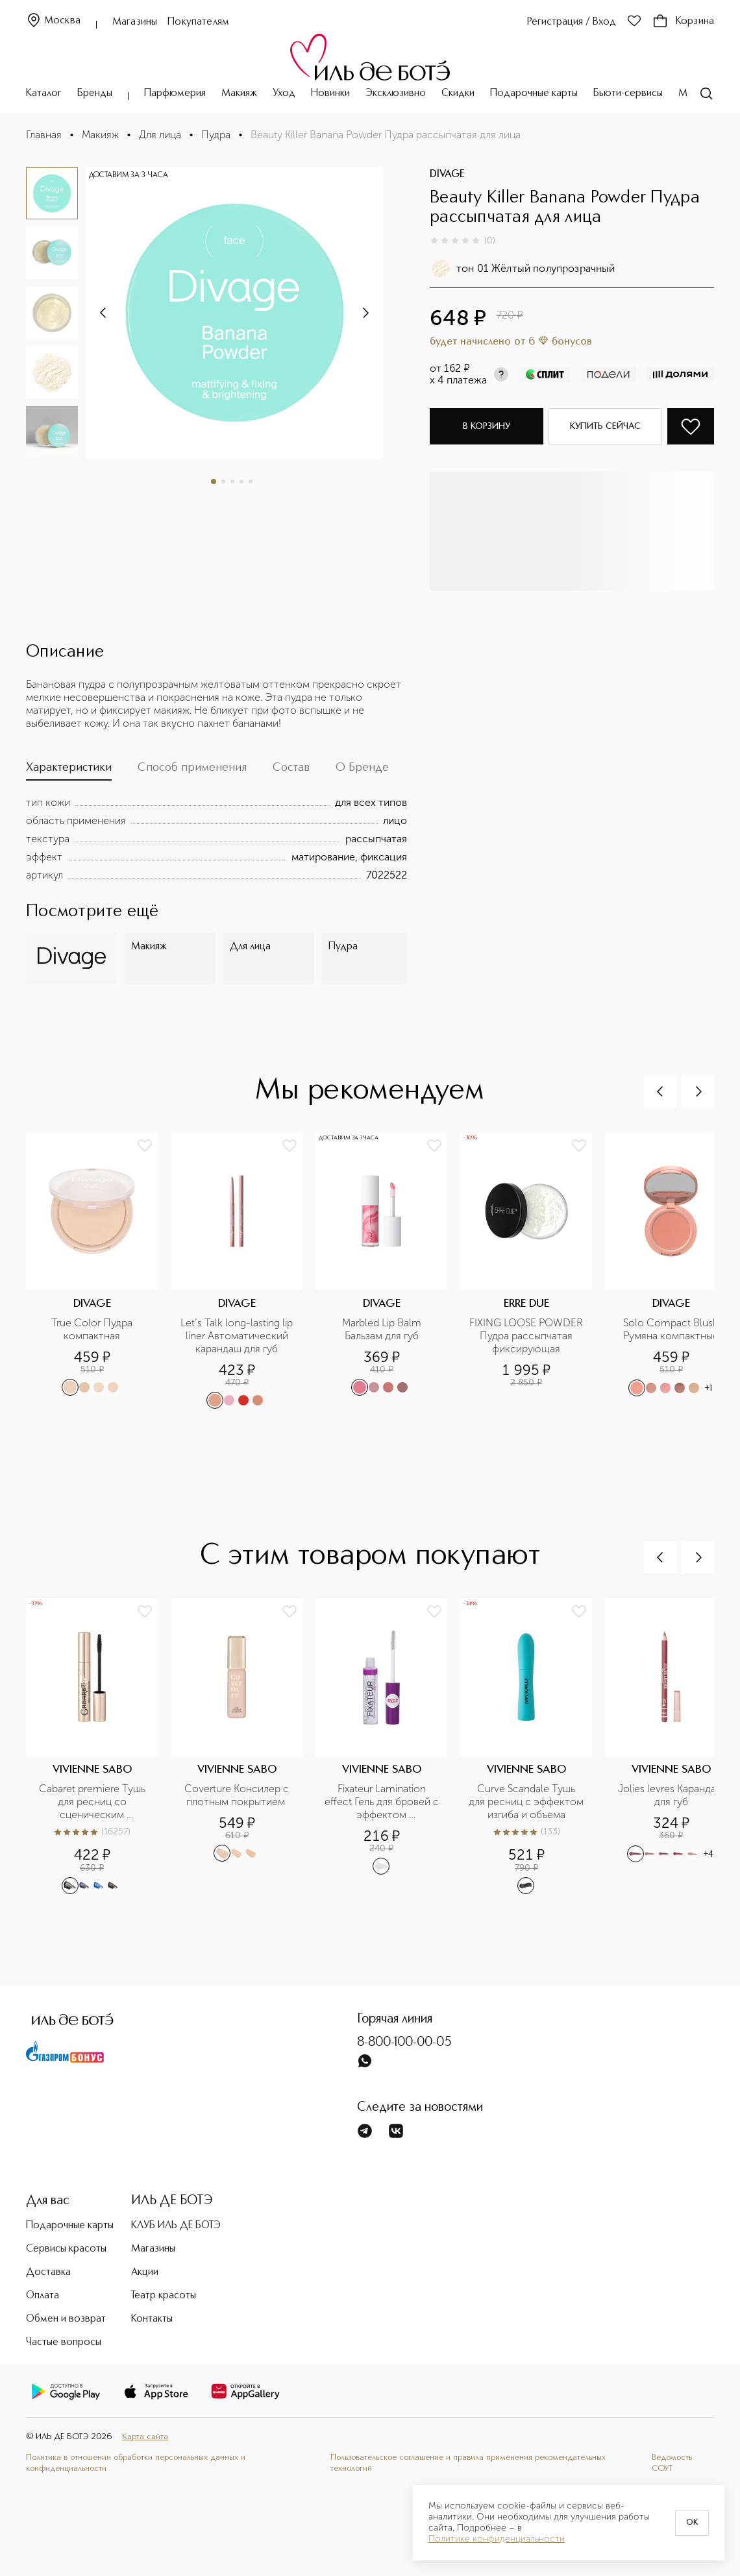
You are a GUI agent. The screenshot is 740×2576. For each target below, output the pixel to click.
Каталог (44, 93)
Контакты (152, 2319)
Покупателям (198, 22)
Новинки (330, 93)
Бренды (94, 93)
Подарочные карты (534, 93)
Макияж (239, 93)
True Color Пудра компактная (93, 1329)
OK (692, 2523)
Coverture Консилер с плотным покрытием (237, 1795)
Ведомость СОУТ (672, 2463)
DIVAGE (447, 174)
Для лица (160, 134)
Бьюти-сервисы (628, 93)
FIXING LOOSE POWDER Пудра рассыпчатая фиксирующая (526, 1336)
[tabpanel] (216, 839)
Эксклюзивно (395, 93)
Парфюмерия (175, 93)
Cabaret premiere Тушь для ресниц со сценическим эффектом (93, 1801)
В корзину (486, 426)
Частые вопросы (63, 2342)
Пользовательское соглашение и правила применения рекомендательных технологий (468, 2463)
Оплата (42, 2295)
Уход (284, 93)
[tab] (69, 771)
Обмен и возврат (66, 2319)
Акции (144, 2272)
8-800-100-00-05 (404, 2042)
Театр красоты (163, 2295)
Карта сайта (145, 2437)
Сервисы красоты (66, 2249)
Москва (53, 21)
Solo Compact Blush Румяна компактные (672, 1329)
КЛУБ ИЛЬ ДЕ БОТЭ (176, 2225)
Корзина (683, 21)
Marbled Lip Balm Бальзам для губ (383, 1329)
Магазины (134, 22)
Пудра (215, 134)
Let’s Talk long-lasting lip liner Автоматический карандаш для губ (237, 1336)
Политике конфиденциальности (496, 2539)
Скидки (458, 93)
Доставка (48, 2272)
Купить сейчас (605, 426)
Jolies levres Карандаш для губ (672, 1795)
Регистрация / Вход (571, 22)
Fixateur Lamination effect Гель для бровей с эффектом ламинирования (382, 1801)
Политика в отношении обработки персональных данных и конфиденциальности (135, 2463)
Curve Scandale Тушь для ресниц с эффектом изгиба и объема (526, 1801)
